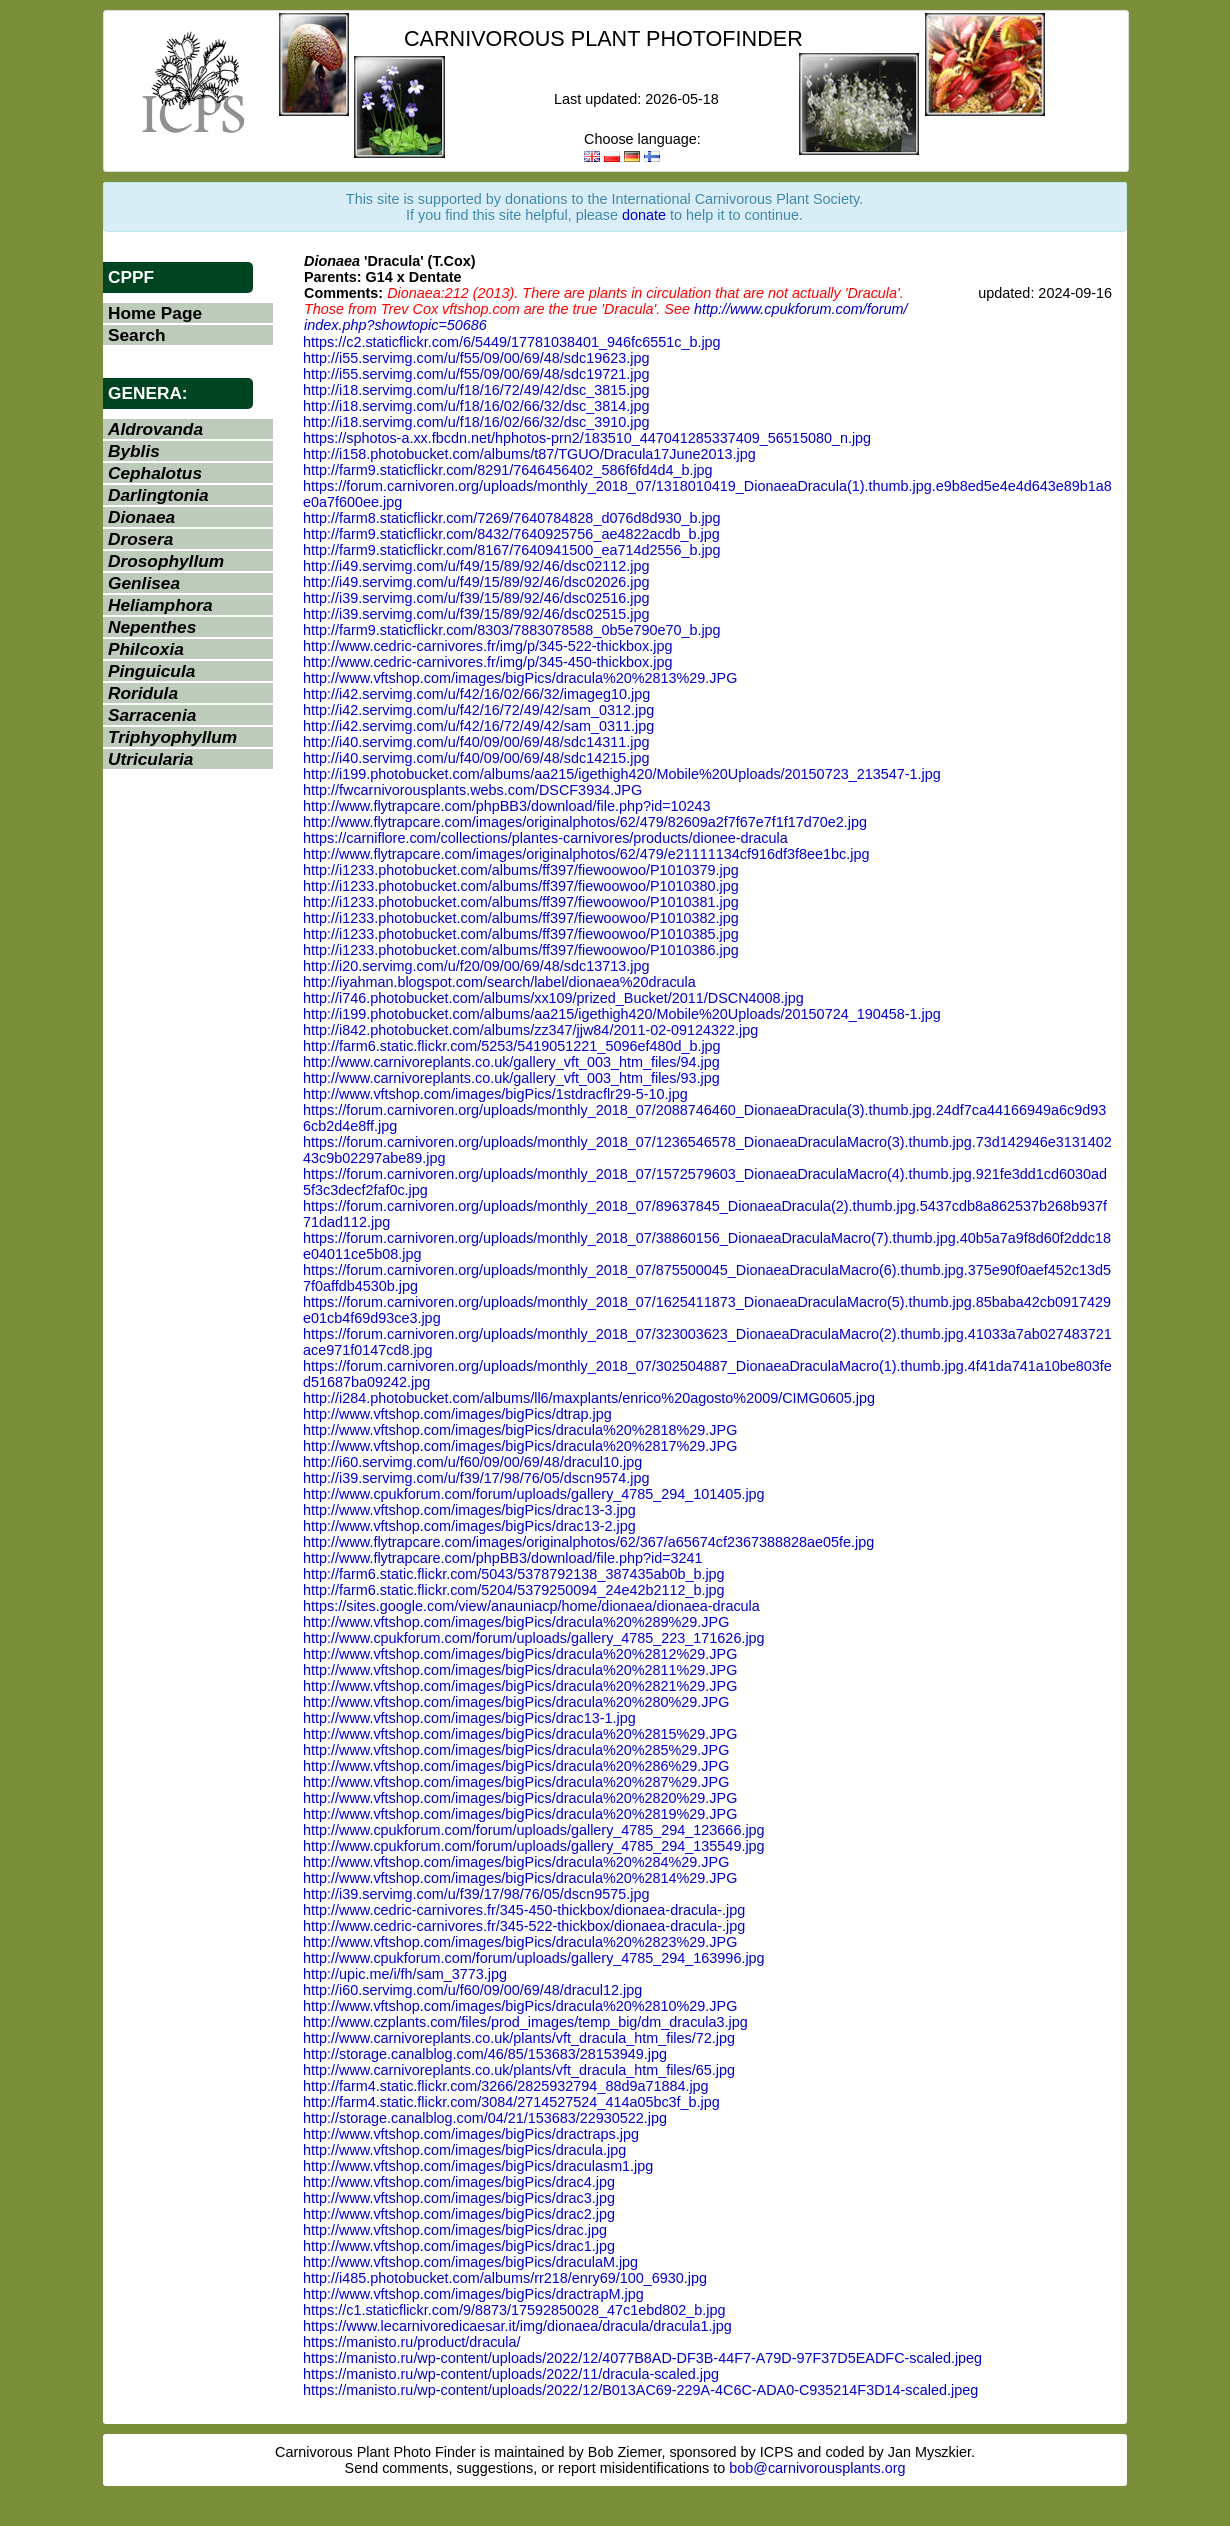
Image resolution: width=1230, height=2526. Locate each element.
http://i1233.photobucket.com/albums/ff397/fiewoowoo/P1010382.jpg (521, 918)
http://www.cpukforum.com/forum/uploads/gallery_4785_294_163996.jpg (534, 1958)
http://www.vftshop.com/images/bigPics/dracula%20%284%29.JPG (516, 1862)
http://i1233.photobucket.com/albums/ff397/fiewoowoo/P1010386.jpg (521, 950)
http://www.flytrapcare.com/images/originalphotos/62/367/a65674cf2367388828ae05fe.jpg (588, 1542)
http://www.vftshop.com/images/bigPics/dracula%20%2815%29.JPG (520, 1734)
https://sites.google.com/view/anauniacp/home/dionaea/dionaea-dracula (531, 1606)
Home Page (155, 313)
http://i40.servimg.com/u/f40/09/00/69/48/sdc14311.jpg (476, 742)
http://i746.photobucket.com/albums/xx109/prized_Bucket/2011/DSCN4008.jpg (553, 998)
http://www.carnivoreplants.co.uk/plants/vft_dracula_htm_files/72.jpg (519, 2038)
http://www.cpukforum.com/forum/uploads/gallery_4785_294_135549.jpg (534, 1846)
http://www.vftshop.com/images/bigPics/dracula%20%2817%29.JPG (520, 1446)
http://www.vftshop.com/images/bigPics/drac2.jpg (459, 2214)
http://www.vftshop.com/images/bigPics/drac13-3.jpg (469, 1510)
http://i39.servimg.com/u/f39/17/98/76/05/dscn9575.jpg (476, 1894)
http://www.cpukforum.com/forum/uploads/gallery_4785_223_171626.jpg (534, 1638)
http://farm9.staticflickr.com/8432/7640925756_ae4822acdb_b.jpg (511, 534)
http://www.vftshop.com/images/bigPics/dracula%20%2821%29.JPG (520, 1686)
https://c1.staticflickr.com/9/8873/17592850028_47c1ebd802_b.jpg (514, 2310)
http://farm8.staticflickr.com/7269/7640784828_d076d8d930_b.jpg (512, 518)
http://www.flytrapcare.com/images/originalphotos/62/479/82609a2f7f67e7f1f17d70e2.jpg (585, 822)
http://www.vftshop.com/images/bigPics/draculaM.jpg (470, 2262)
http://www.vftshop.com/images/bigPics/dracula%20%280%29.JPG (516, 1702)
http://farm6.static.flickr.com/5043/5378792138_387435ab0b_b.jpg (514, 1574)
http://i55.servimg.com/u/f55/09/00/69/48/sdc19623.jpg (476, 358)
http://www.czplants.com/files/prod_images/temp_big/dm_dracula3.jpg (525, 2022)
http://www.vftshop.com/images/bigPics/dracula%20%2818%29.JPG (520, 1430)
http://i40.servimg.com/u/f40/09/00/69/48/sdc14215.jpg (476, 758)
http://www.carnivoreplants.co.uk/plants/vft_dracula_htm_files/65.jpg (519, 2070)
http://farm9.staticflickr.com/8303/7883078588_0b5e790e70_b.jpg (512, 630)
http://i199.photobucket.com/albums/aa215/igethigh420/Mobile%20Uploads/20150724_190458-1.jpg (622, 1014)
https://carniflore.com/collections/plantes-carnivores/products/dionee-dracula (545, 838)
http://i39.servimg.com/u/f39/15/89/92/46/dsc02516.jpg (476, 598)
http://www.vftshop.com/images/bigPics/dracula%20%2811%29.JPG (520, 1670)
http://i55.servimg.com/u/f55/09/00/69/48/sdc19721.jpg (476, 374)
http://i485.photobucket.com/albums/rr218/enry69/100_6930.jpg (505, 2278)
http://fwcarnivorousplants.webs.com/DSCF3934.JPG (472, 790)
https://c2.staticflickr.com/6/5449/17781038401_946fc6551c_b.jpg (512, 342)
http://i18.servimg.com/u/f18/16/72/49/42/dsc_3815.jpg (476, 390)
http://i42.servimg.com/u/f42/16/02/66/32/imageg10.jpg (476, 694)
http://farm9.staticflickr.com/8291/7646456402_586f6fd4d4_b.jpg (508, 470)
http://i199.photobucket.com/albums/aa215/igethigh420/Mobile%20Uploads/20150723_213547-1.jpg (622, 774)
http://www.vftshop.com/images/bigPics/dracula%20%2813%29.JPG (520, 678)
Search (137, 335)
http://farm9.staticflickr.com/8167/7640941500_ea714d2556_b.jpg (512, 550)
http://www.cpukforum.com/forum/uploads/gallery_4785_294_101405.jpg (534, 1494)
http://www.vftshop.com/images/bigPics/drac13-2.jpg (469, 1526)
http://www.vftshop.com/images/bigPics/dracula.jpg (464, 2150)
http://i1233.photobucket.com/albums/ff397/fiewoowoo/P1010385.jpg (521, 934)
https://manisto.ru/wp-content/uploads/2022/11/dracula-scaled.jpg (511, 2374)
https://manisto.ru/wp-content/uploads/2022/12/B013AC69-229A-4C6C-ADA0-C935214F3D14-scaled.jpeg (640, 2390)
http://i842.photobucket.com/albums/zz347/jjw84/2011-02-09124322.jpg (530, 1030)
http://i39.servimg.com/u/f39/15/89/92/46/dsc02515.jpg (476, 614)
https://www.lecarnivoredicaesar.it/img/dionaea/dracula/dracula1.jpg (517, 2326)
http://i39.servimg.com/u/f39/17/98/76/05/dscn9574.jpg (476, 1478)
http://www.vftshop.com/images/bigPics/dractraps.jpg (471, 2134)
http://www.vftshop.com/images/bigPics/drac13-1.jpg (469, 1718)
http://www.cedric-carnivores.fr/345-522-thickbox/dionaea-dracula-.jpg (524, 1926)
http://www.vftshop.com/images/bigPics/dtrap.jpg (457, 1414)
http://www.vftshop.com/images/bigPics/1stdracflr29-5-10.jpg (495, 1094)
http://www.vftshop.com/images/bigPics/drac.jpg (455, 2230)
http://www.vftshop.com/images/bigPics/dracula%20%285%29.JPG (516, 1750)
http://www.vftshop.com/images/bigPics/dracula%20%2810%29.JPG (520, 2006)
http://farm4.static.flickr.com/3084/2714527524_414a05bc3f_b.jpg (511, 2102)
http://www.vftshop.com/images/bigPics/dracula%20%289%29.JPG (516, 1622)
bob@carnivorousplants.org (817, 2468)
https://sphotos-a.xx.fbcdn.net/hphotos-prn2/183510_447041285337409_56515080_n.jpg (587, 438)
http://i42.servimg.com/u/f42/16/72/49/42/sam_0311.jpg (478, 726)
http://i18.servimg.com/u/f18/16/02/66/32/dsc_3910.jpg (476, 422)
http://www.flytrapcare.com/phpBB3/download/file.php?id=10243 (507, 806)
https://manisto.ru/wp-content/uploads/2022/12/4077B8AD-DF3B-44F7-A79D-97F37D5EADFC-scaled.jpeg (642, 2358)
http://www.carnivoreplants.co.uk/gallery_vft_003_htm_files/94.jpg (511, 1062)
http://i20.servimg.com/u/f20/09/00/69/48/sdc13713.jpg (476, 966)
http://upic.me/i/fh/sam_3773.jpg (405, 1974)
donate (644, 215)
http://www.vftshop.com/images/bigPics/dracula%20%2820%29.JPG (520, 1798)
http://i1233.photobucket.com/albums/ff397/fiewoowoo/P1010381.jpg (521, 902)
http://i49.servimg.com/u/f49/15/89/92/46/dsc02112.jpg (476, 566)
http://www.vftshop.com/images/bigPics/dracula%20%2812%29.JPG (520, 1654)
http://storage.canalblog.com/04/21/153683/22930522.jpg (485, 2118)
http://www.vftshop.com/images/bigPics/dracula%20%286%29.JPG (516, 1766)
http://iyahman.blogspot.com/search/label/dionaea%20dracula (499, 982)
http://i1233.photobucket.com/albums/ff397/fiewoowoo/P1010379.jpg (521, 870)
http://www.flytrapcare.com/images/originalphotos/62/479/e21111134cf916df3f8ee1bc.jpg (586, 854)
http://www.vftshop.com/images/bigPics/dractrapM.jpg (473, 2294)
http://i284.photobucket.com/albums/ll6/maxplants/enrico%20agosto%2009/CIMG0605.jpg (589, 1398)
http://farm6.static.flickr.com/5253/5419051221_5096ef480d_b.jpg (512, 1046)
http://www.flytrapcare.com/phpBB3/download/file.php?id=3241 (503, 1558)
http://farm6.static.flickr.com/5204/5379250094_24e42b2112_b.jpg (514, 1590)
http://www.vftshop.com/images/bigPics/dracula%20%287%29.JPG (516, 1782)
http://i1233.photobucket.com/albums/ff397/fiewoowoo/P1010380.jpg (521, 886)
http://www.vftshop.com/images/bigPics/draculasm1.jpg (478, 2166)
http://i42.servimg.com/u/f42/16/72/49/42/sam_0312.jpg (478, 710)
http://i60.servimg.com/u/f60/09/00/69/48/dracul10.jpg (472, 1462)
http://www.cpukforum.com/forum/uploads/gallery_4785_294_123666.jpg (534, 1830)
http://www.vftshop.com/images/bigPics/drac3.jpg (459, 2198)
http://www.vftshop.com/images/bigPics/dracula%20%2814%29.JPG (520, 1878)
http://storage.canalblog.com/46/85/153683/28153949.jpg (485, 2054)
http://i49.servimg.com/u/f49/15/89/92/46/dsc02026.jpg (476, 582)
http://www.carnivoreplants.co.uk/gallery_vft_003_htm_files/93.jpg (511, 1078)
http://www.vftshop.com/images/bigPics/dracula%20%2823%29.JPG (520, 1942)
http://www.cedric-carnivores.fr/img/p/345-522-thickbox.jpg (488, 646)
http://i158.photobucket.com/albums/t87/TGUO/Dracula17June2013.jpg (529, 454)
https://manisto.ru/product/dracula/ (412, 2342)
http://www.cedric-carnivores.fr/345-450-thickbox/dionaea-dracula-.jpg (524, 1910)
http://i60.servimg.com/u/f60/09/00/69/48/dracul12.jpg (472, 1990)
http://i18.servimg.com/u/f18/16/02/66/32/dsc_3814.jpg (476, 406)
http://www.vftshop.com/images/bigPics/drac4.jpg (459, 2182)
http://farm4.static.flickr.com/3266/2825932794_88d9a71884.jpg (506, 2086)
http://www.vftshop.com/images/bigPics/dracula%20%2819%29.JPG (520, 1814)
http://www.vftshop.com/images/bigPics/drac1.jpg (459, 2246)
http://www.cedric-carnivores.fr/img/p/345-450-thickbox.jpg (488, 662)
